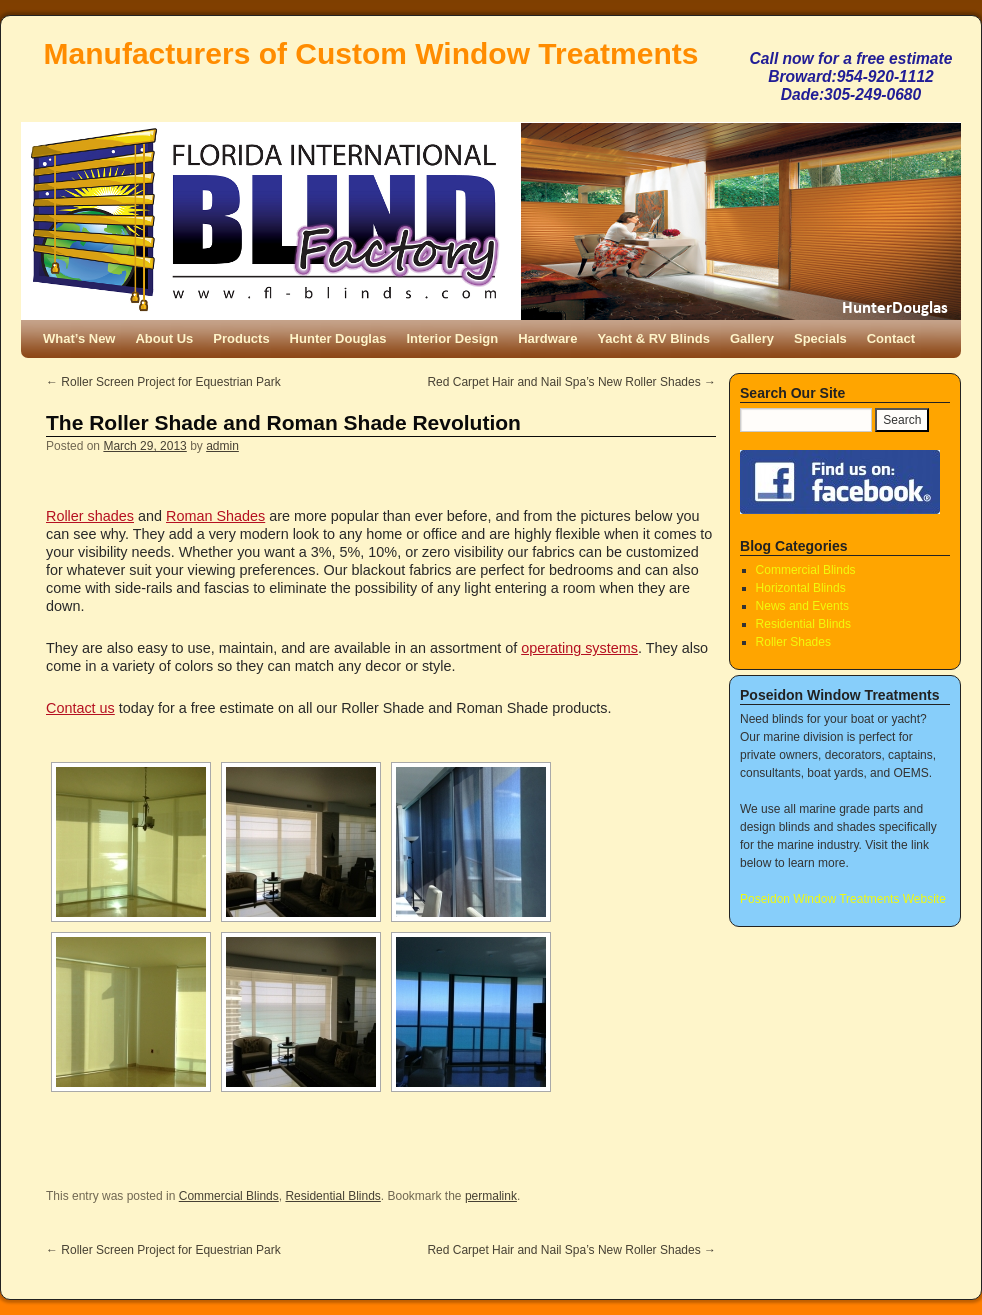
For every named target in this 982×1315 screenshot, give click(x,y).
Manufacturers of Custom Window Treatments (371, 53)
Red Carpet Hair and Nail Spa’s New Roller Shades (571, 382)
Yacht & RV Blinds (653, 338)
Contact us (80, 708)
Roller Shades (793, 642)
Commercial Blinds (229, 1196)
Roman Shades (215, 516)
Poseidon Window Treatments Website (843, 899)
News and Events (802, 606)
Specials (820, 338)
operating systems (579, 648)
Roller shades (90, 516)
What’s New (79, 338)
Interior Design (452, 338)
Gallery (752, 338)
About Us (164, 338)
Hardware (547, 338)
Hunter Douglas (338, 338)
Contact (891, 338)
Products (241, 338)
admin (222, 446)
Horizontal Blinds (801, 588)
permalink (491, 1196)
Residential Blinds (332, 1196)
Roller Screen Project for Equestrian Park (163, 382)
